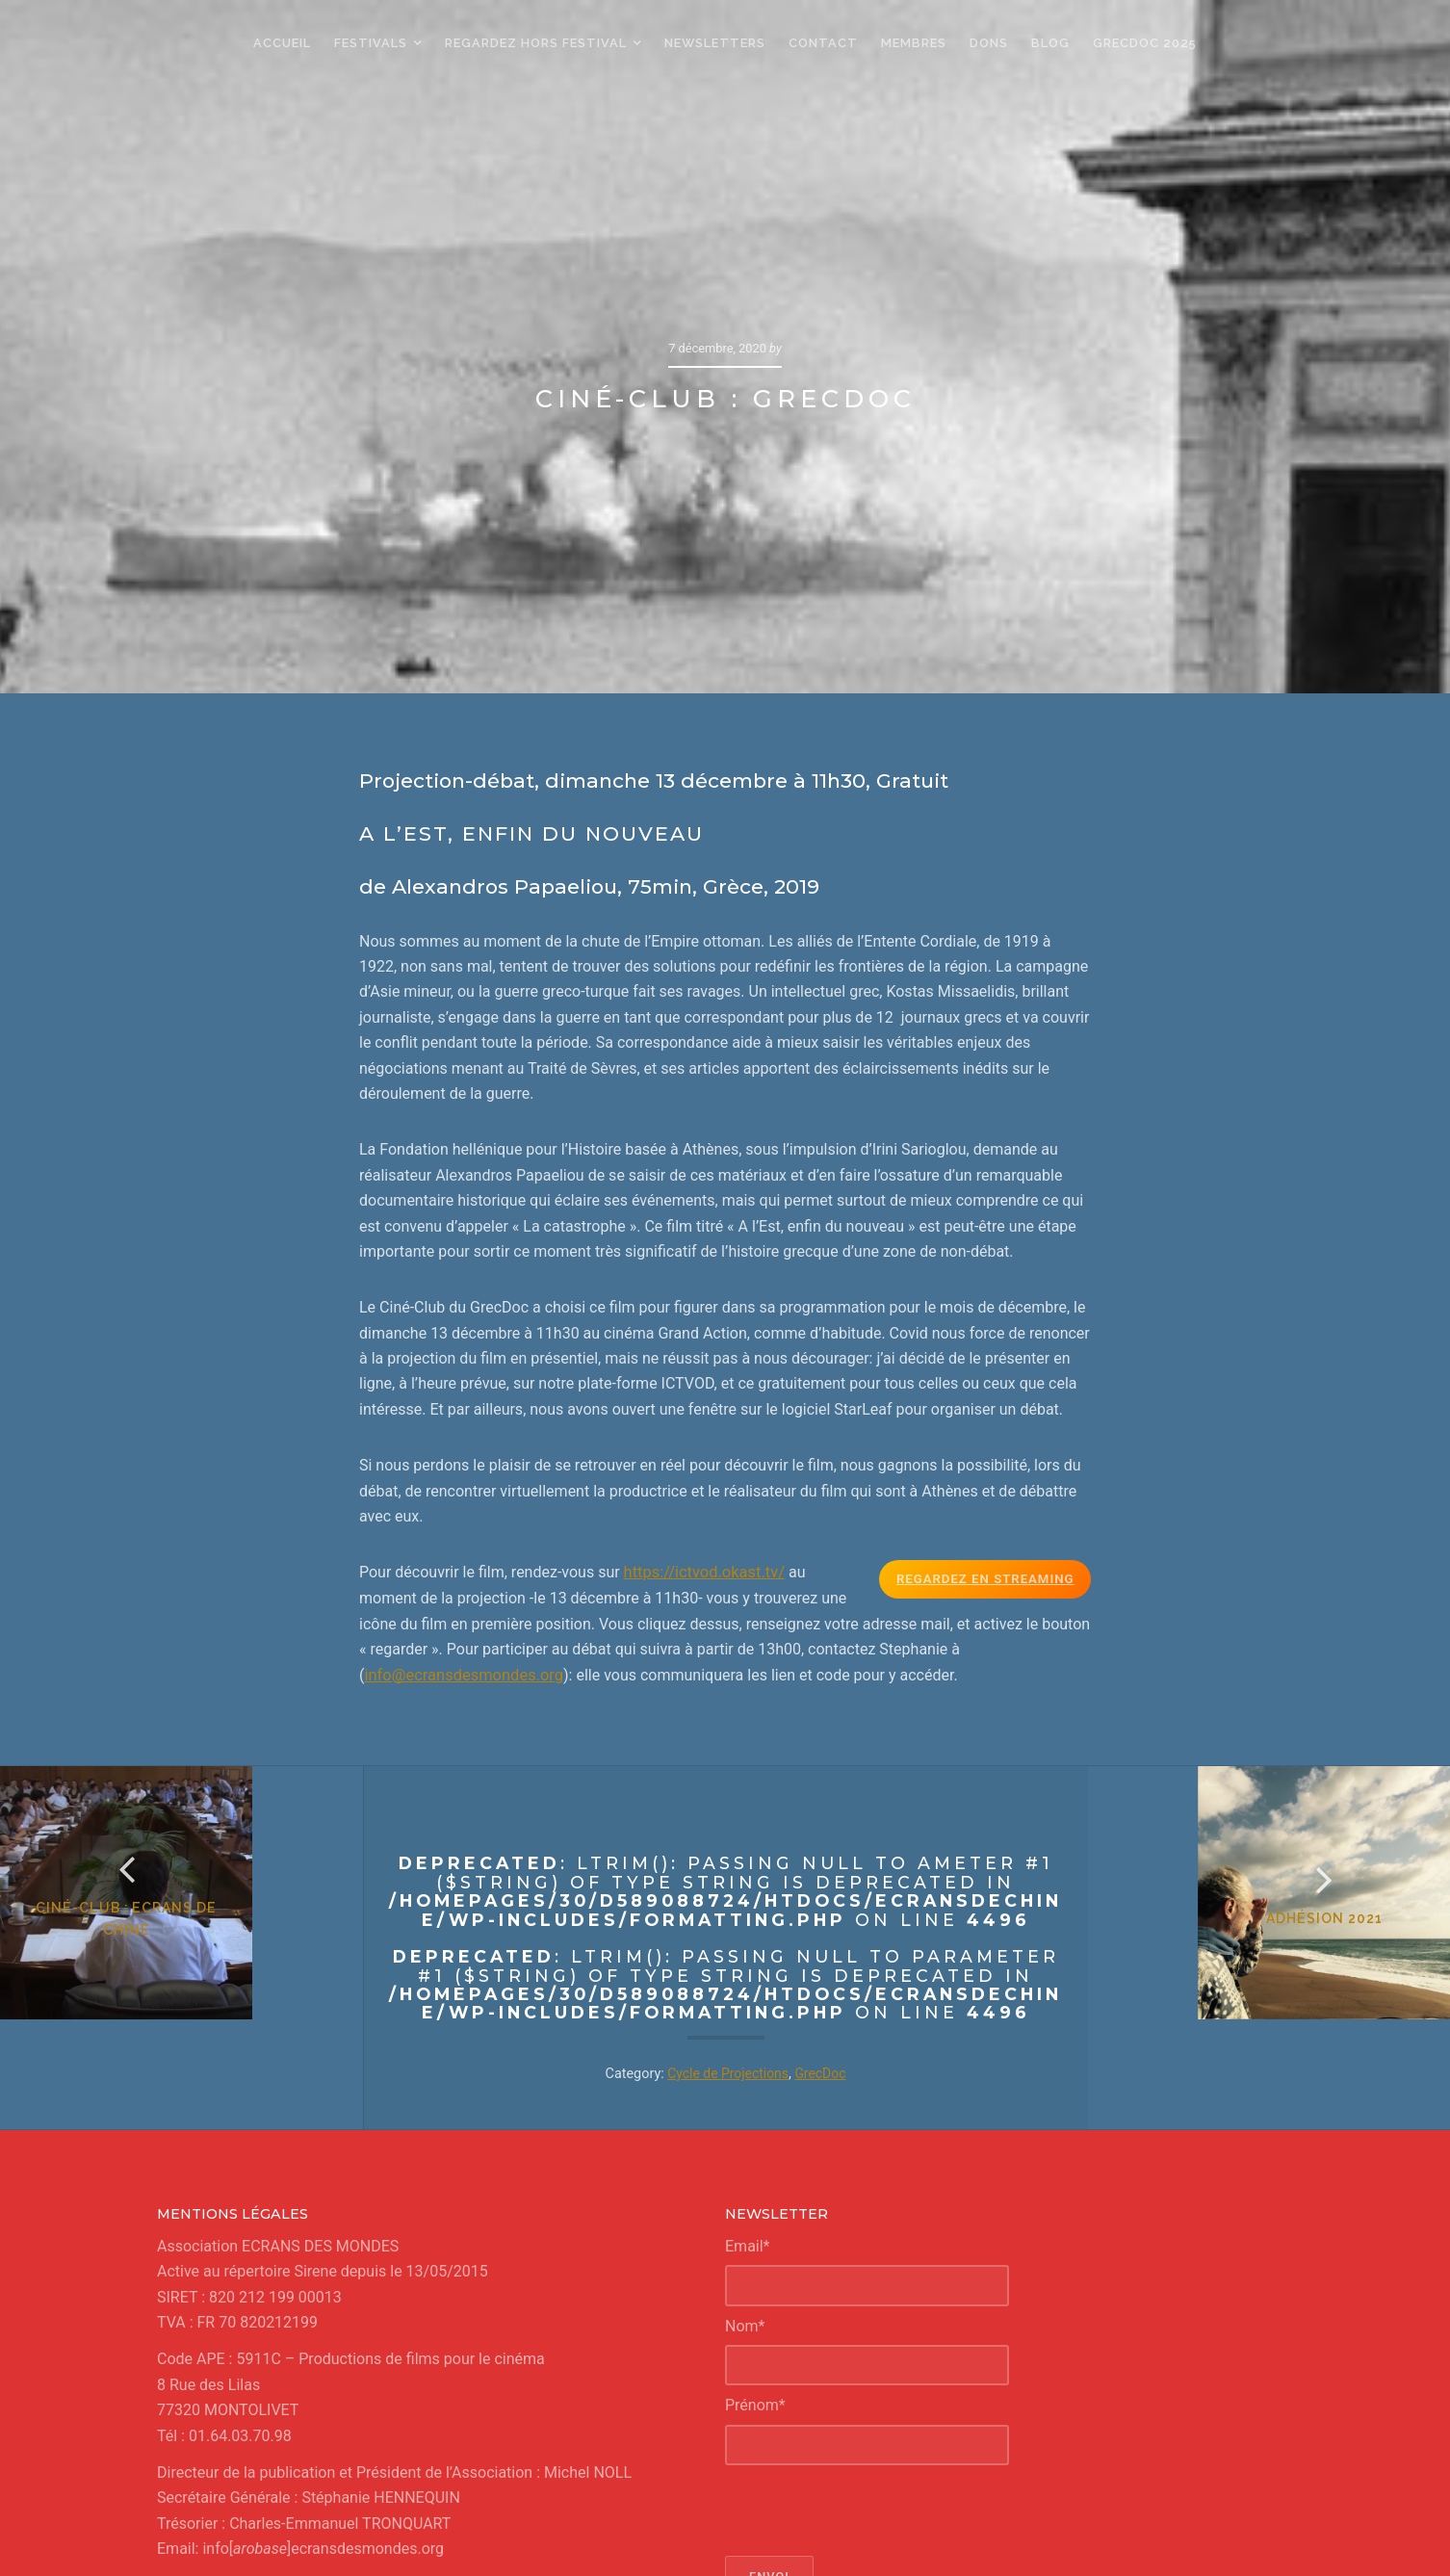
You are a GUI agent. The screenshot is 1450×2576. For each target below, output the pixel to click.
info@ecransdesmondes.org (460, 1494)
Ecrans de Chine (675, 2522)
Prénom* (755, 2224)
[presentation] (871, 2329)
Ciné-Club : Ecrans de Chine (181, 1792)
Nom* (744, 2145)
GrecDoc (822, 1893)
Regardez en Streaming (988, 1399)
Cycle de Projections (727, 1893)
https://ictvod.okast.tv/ (702, 1392)
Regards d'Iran (956, 2522)
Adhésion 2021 (1269, 1792)
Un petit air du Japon (848, 2522)
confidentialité (836, 2543)
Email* (747, 2065)
